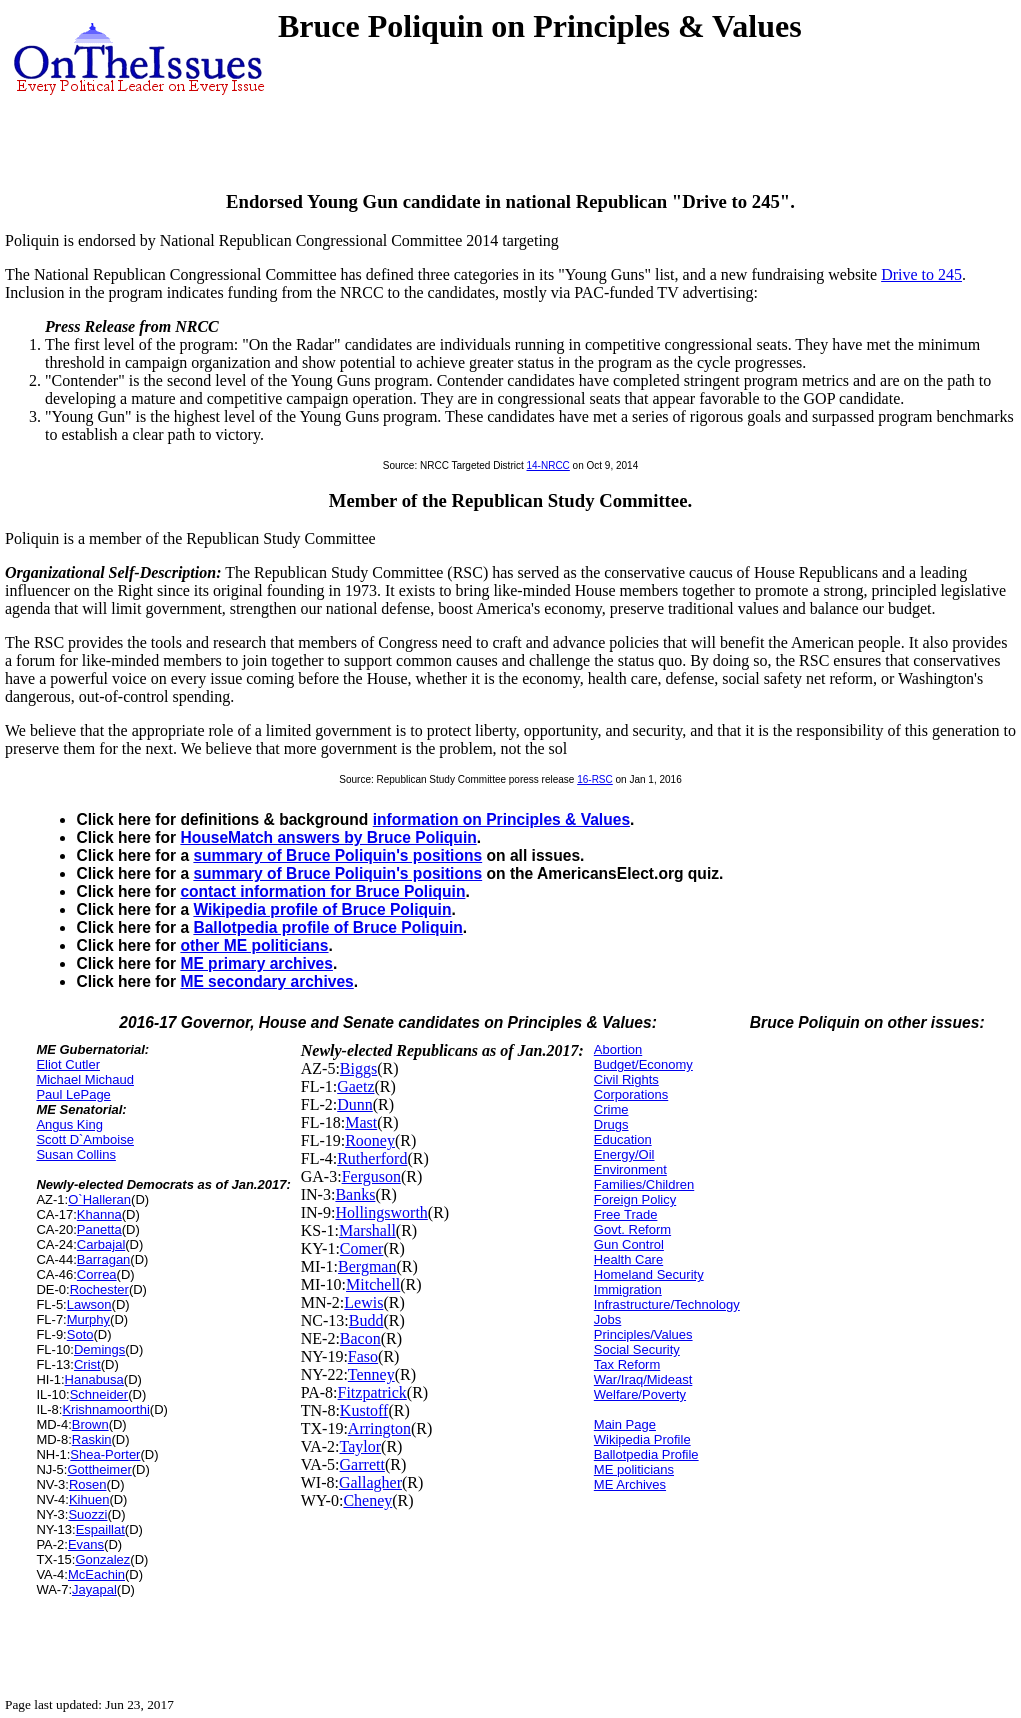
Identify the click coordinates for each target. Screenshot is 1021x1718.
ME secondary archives (266, 981)
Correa (97, 1274)
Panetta (99, 1229)
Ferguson (371, 1176)
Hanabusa (94, 1379)
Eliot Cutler (68, 1064)
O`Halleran (99, 1199)
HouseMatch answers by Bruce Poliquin (328, 837)
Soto (80, 1334)
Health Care (628, 1259)
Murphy (88, 1319)
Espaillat (100, 1529)
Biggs (358, 1068)
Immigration (628, 1289)
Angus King (69, 1124)
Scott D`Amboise (85, 1139)
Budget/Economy (643, 1064)
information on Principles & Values (501, 819)
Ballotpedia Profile (646, 1454)
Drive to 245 (921, 274)
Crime (611, 1109)
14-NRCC (548, 465)
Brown (90, 1424)
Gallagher (370, 1482)
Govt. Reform (632, 1229)
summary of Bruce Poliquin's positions (337, 855)
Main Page (625, 1424)
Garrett (362, 1464)
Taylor (361, 1446)
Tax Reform (627, 1364)
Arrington (379, 1428)
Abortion (618, 1049)
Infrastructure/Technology (667, 1304)
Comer (362, 1248)
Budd (366, 1320)
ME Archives (630, 1484)
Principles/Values (643, 1334)
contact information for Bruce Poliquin (322, 891)
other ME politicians (254, 945)
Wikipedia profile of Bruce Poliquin (322, 909)
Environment (630, 1169)
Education (623, 1139)
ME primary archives (256, 963)
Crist (87, 1364)
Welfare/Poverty (640, 1394)
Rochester (99, 1289)
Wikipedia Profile (642, 1439)
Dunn (355, 1104)
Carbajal (101, 1244)
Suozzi (87, 1514)
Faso (363, 1356)
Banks (355, 1194)
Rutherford (372, 1158)
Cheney (367, 1500)
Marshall (367, 1230)
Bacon (360, 1338)
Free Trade (626, 1214)
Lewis (363, 1302)
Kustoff (364, 1410)
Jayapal (94, 1589)
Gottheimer (99, 1469)
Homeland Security (649, 1274)
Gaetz (355, 1086)
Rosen (88, 1484)
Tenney (371, 1374)
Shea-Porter (105, 1454)
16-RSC (595, 779)
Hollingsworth (381, 1212)
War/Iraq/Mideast (643, 1379)
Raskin (92, 1439)
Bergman (367, 1266)
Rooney (370, 1140)
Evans (86, 1544)
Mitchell (373, 1284)
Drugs (611, 1124)
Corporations (631, 1094)
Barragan (103, 1259)
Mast (361, 1122)
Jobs (607, 1319)
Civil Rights (626, 1079)
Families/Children (644, 1184)
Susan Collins (76, 1154)
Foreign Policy (635, 1199)
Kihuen (89, 1499)
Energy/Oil (624, 1154)
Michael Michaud (85, 1079)
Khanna (99, 1214)
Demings (99, 1349)
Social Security (637, 1349)
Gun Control (629, 1244)
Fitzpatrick (372, 1392)
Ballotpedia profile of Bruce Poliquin (327, 927)
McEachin (96, 1574)
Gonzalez (102, 1559)
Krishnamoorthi (105, 1409)
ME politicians (634, 1469)
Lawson (89, 1304)
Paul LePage (73, 1094)
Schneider (99, 1394)
